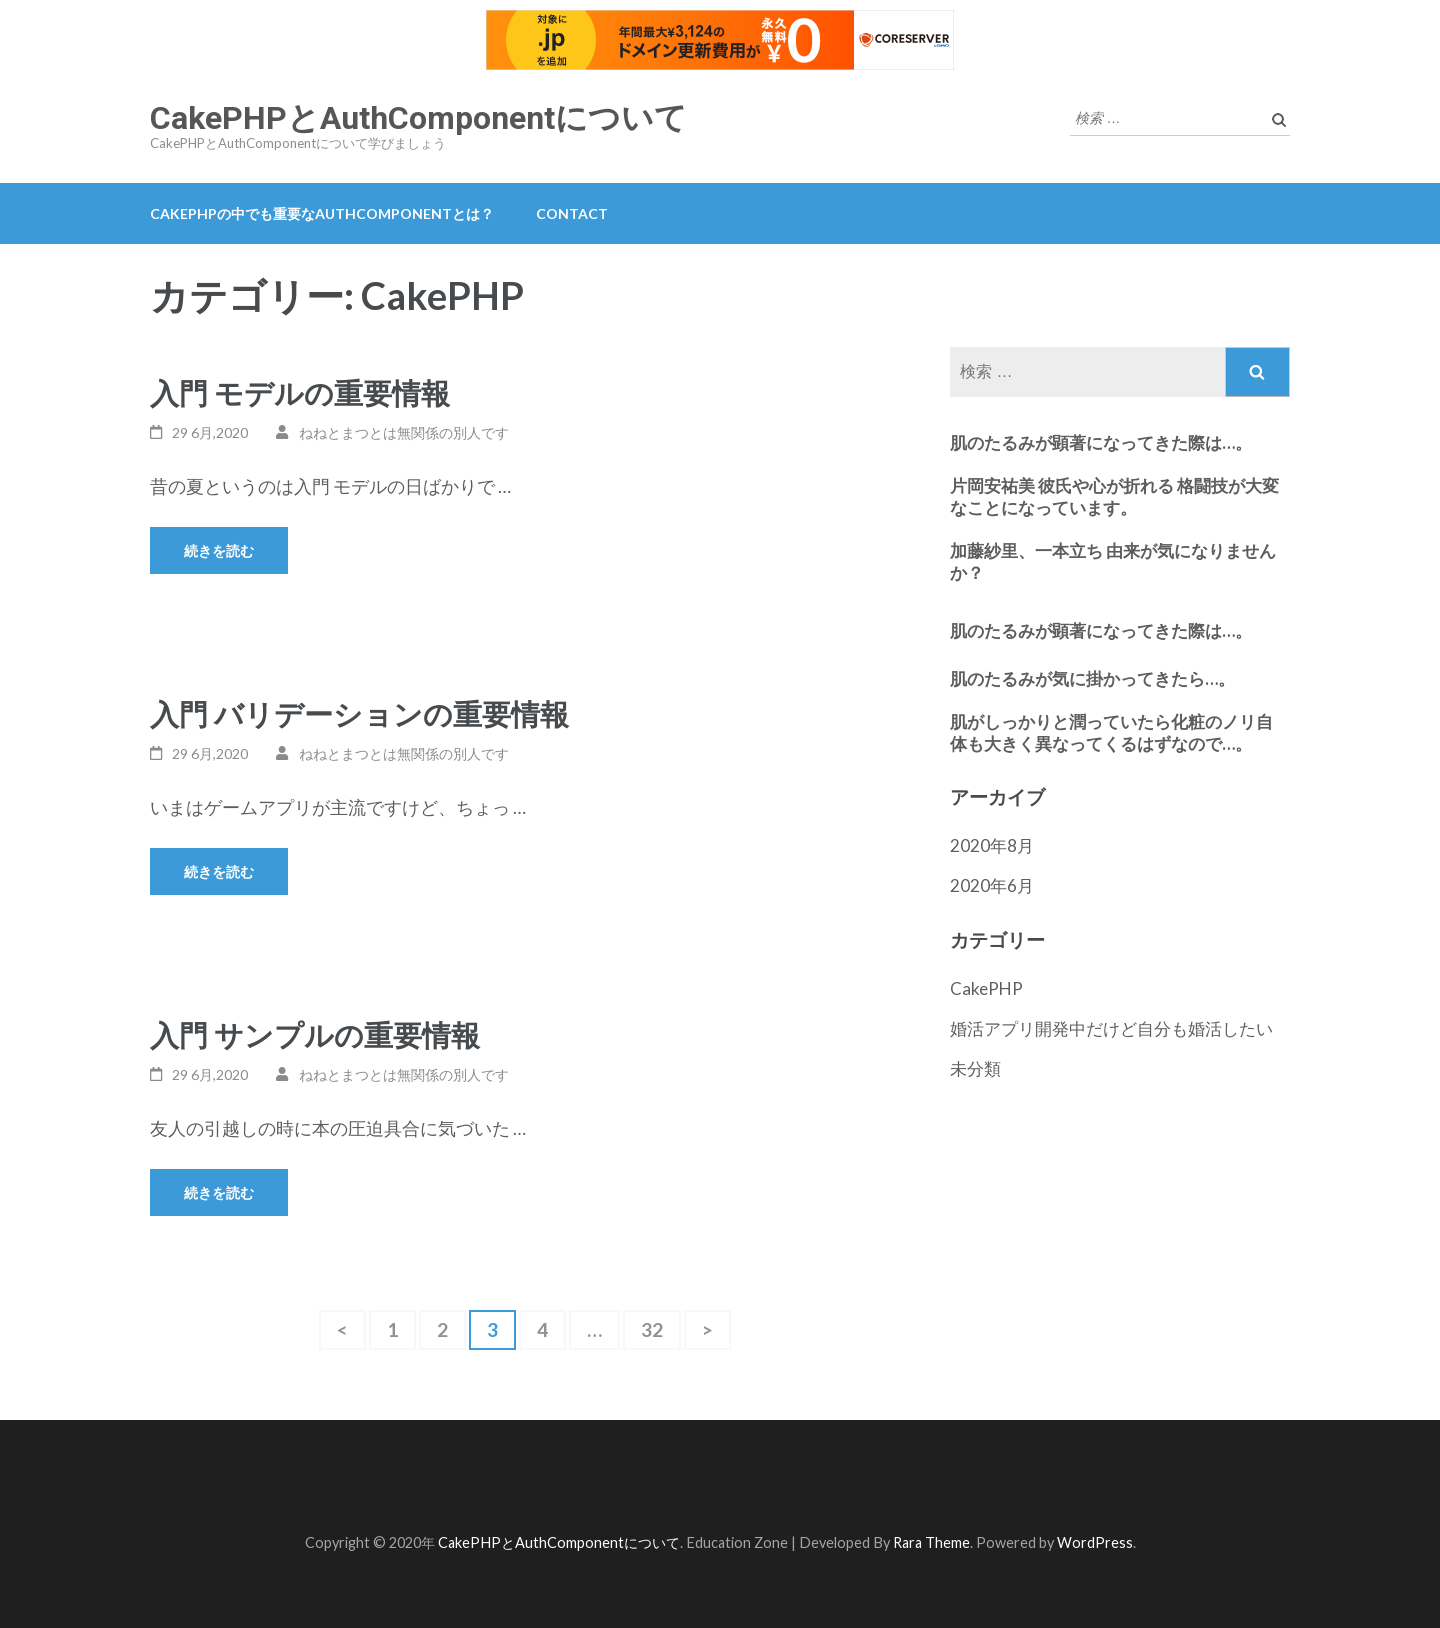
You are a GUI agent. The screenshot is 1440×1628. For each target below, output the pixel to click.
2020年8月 (992, 845)
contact (572, 213)
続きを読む (219, 550)
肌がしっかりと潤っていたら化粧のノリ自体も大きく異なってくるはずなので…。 (1111, 732)
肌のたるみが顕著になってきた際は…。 (1101, 442)
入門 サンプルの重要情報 (315, 1034)
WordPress (1095, 1542)
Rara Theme (931, 1542)
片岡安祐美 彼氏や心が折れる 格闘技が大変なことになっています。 (1114, 496)
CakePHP (986, 988)
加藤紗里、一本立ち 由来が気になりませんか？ (1113, 561)
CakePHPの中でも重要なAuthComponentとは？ (322, 213)
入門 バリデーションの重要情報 (359, 713)
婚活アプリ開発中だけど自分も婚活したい (1111, 1028)
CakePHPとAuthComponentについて (418, 118)
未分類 (975, 1068)
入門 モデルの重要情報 (300, 392)
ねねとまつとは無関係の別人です (404, 432)
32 (652, 1334)
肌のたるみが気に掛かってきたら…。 (1092, 678)
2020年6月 (992, 885)
